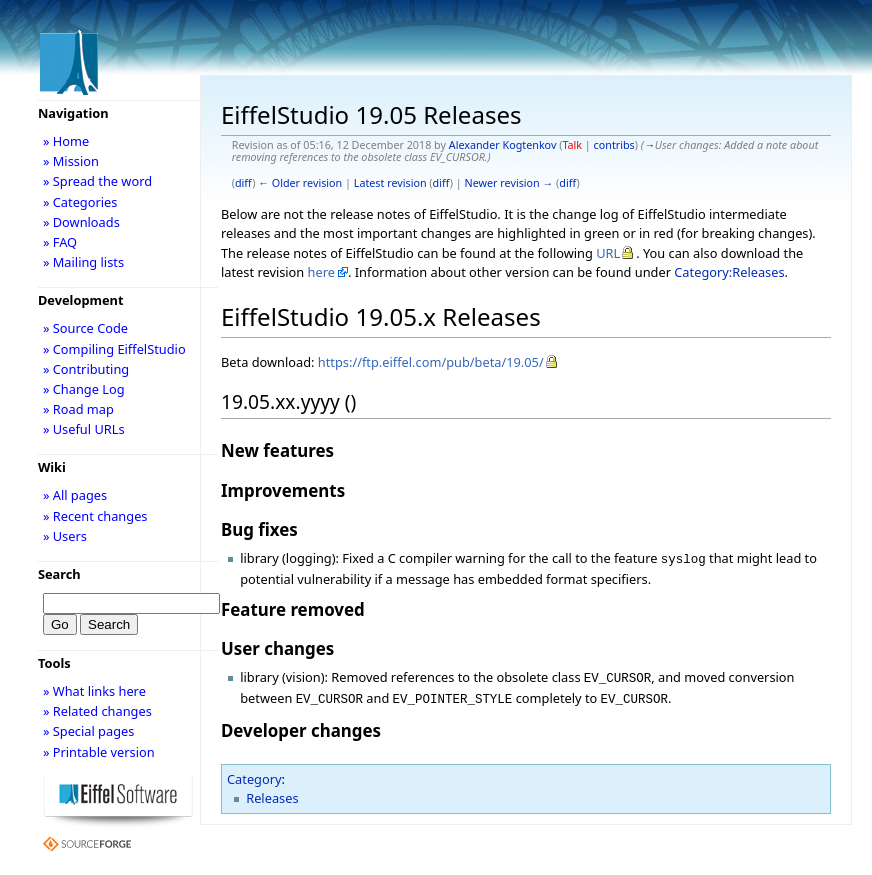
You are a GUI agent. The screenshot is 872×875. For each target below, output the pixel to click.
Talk (572, 145)
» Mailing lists (83, 262)
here (321, 272)
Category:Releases (729, 272)
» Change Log (84, 389)
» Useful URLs (84, 429)
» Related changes (97, 711)
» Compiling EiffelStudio (114, 349)
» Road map (78, 409)
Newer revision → (509, 183)
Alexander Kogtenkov (503, 145)
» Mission (71, 161)
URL (608, 253)
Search (59, 574)
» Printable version (99, 752)
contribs (614, 145)
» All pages (75, 495)
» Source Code (85, 328)
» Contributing (86, 369)
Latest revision (390, 183)
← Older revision (300, 183)
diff (243, 183)
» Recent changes (95, 516)
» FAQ (60, 242)
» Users (65, 536)
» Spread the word (97, 181)
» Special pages (88, 731)
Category (254, 773)
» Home (66, 141)
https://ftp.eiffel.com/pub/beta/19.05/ (431, 362)
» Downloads (81, 222)
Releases (272, 792)
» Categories (80, 202)
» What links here (94, 691)
